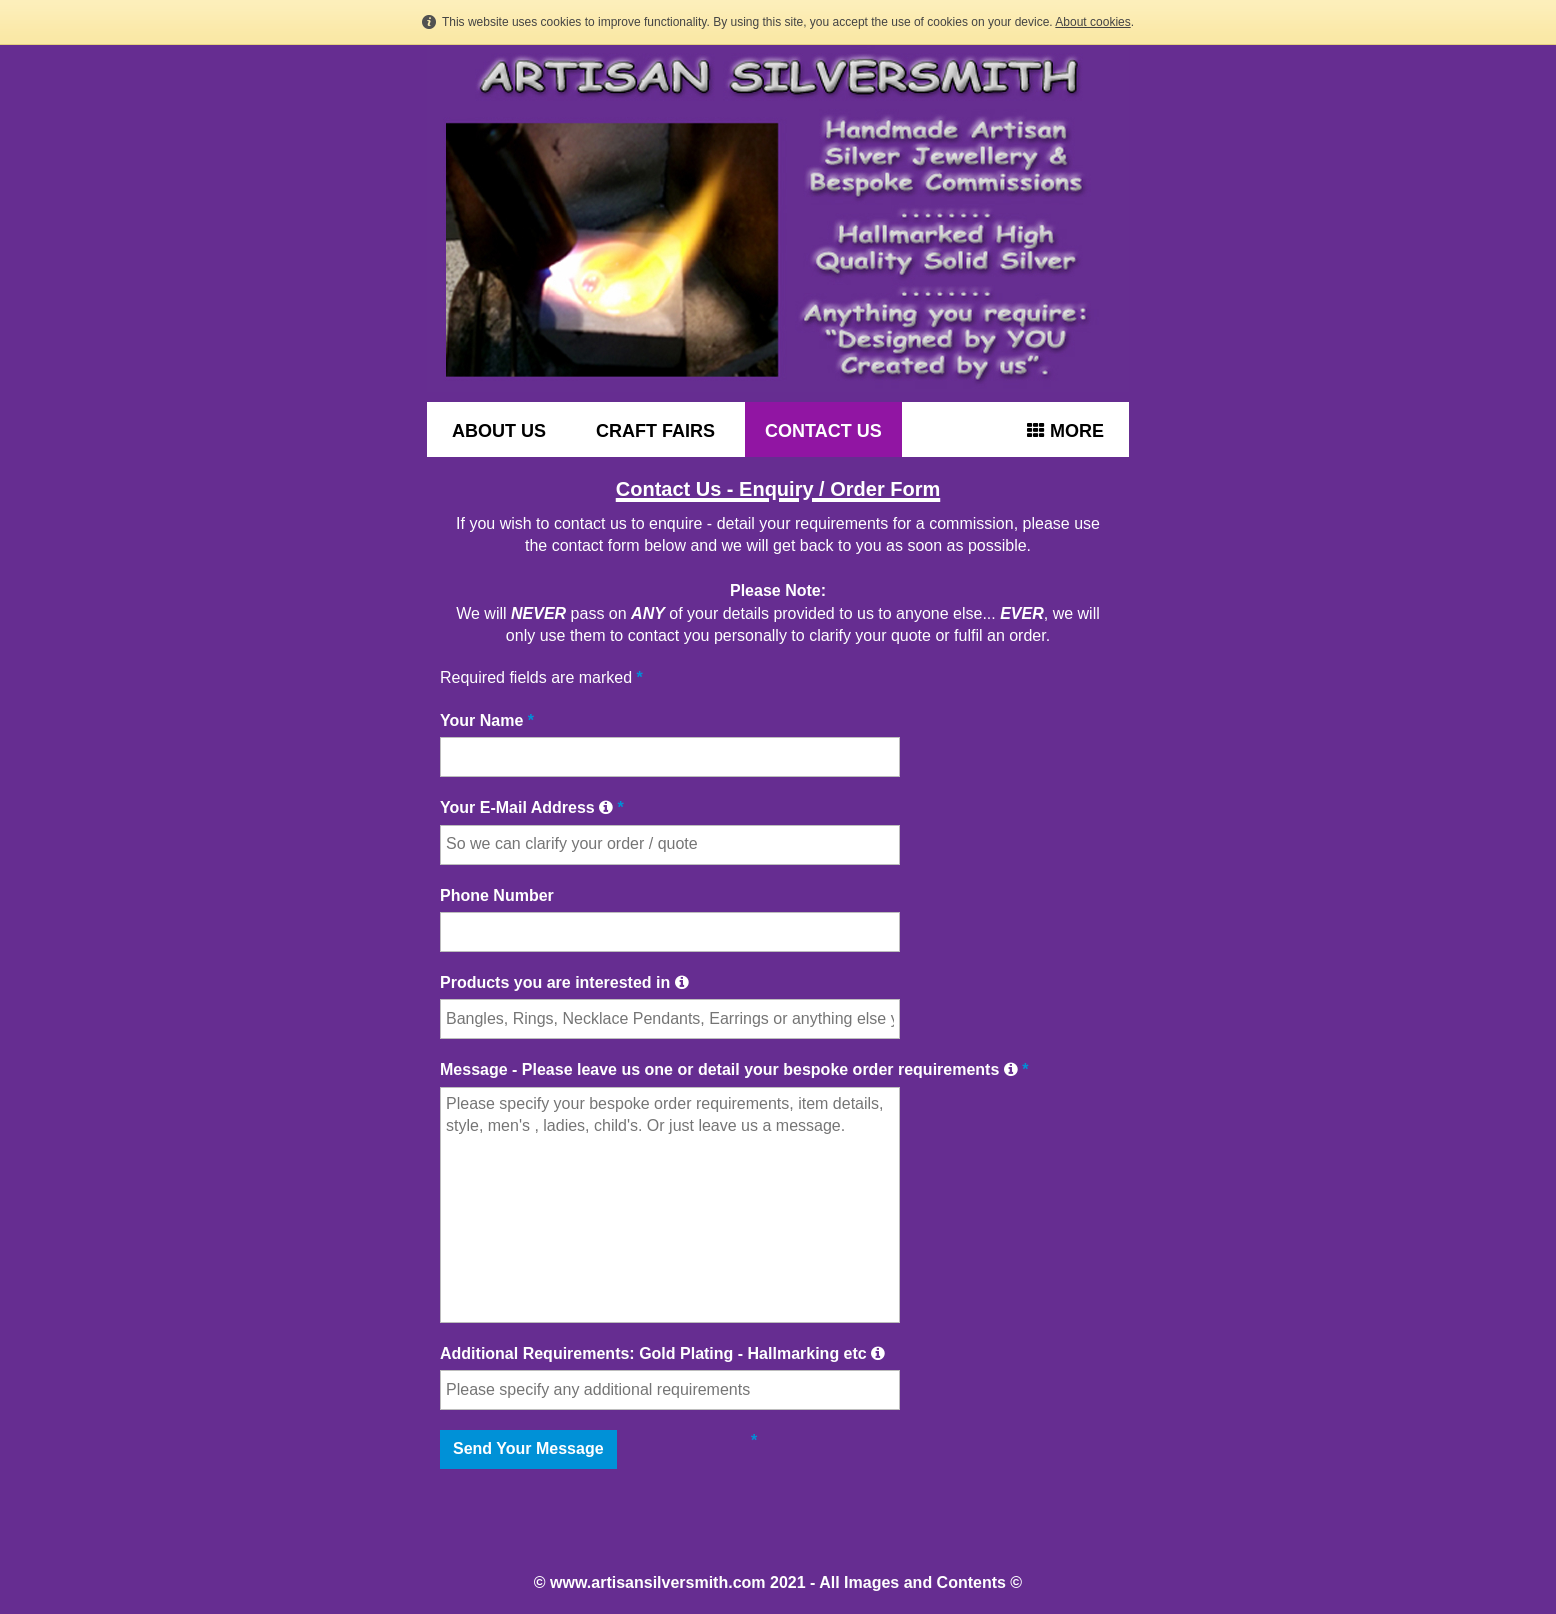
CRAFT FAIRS (655, 431)
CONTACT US (823, 431)
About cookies (1092, 22)
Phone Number (497, 895)
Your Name (487, 720)
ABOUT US (499, 431)
